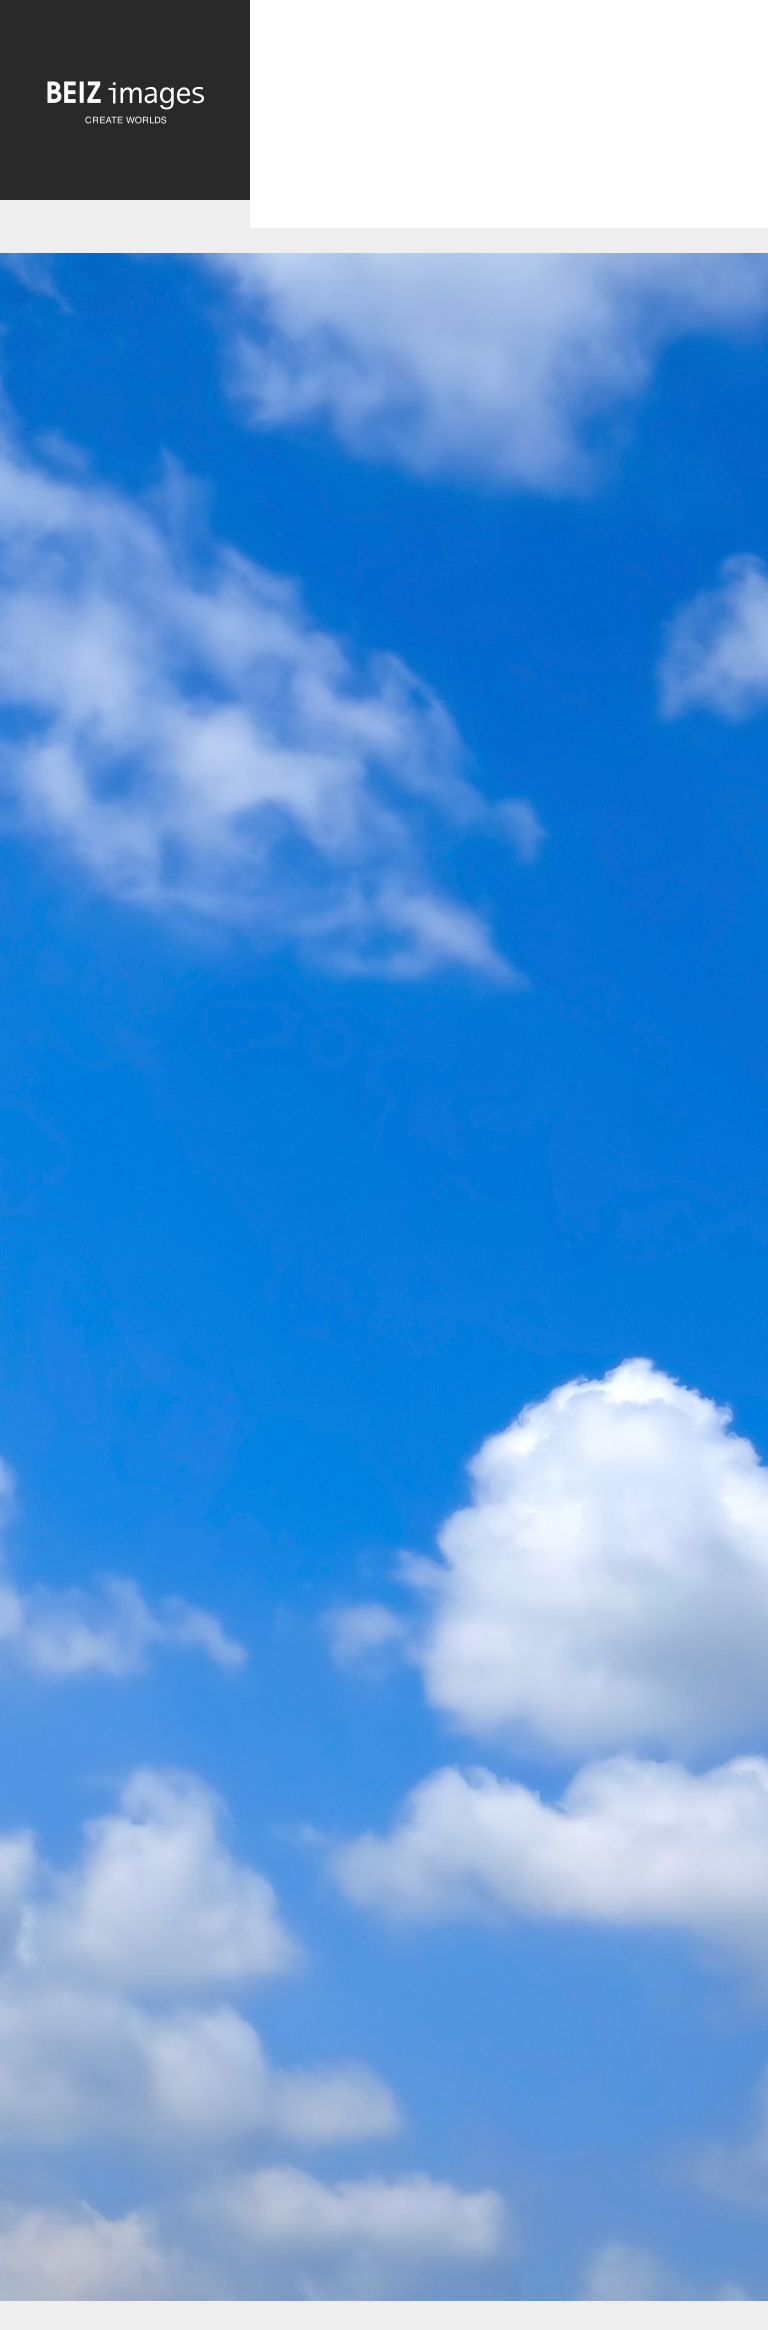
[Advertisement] (509, 131)
